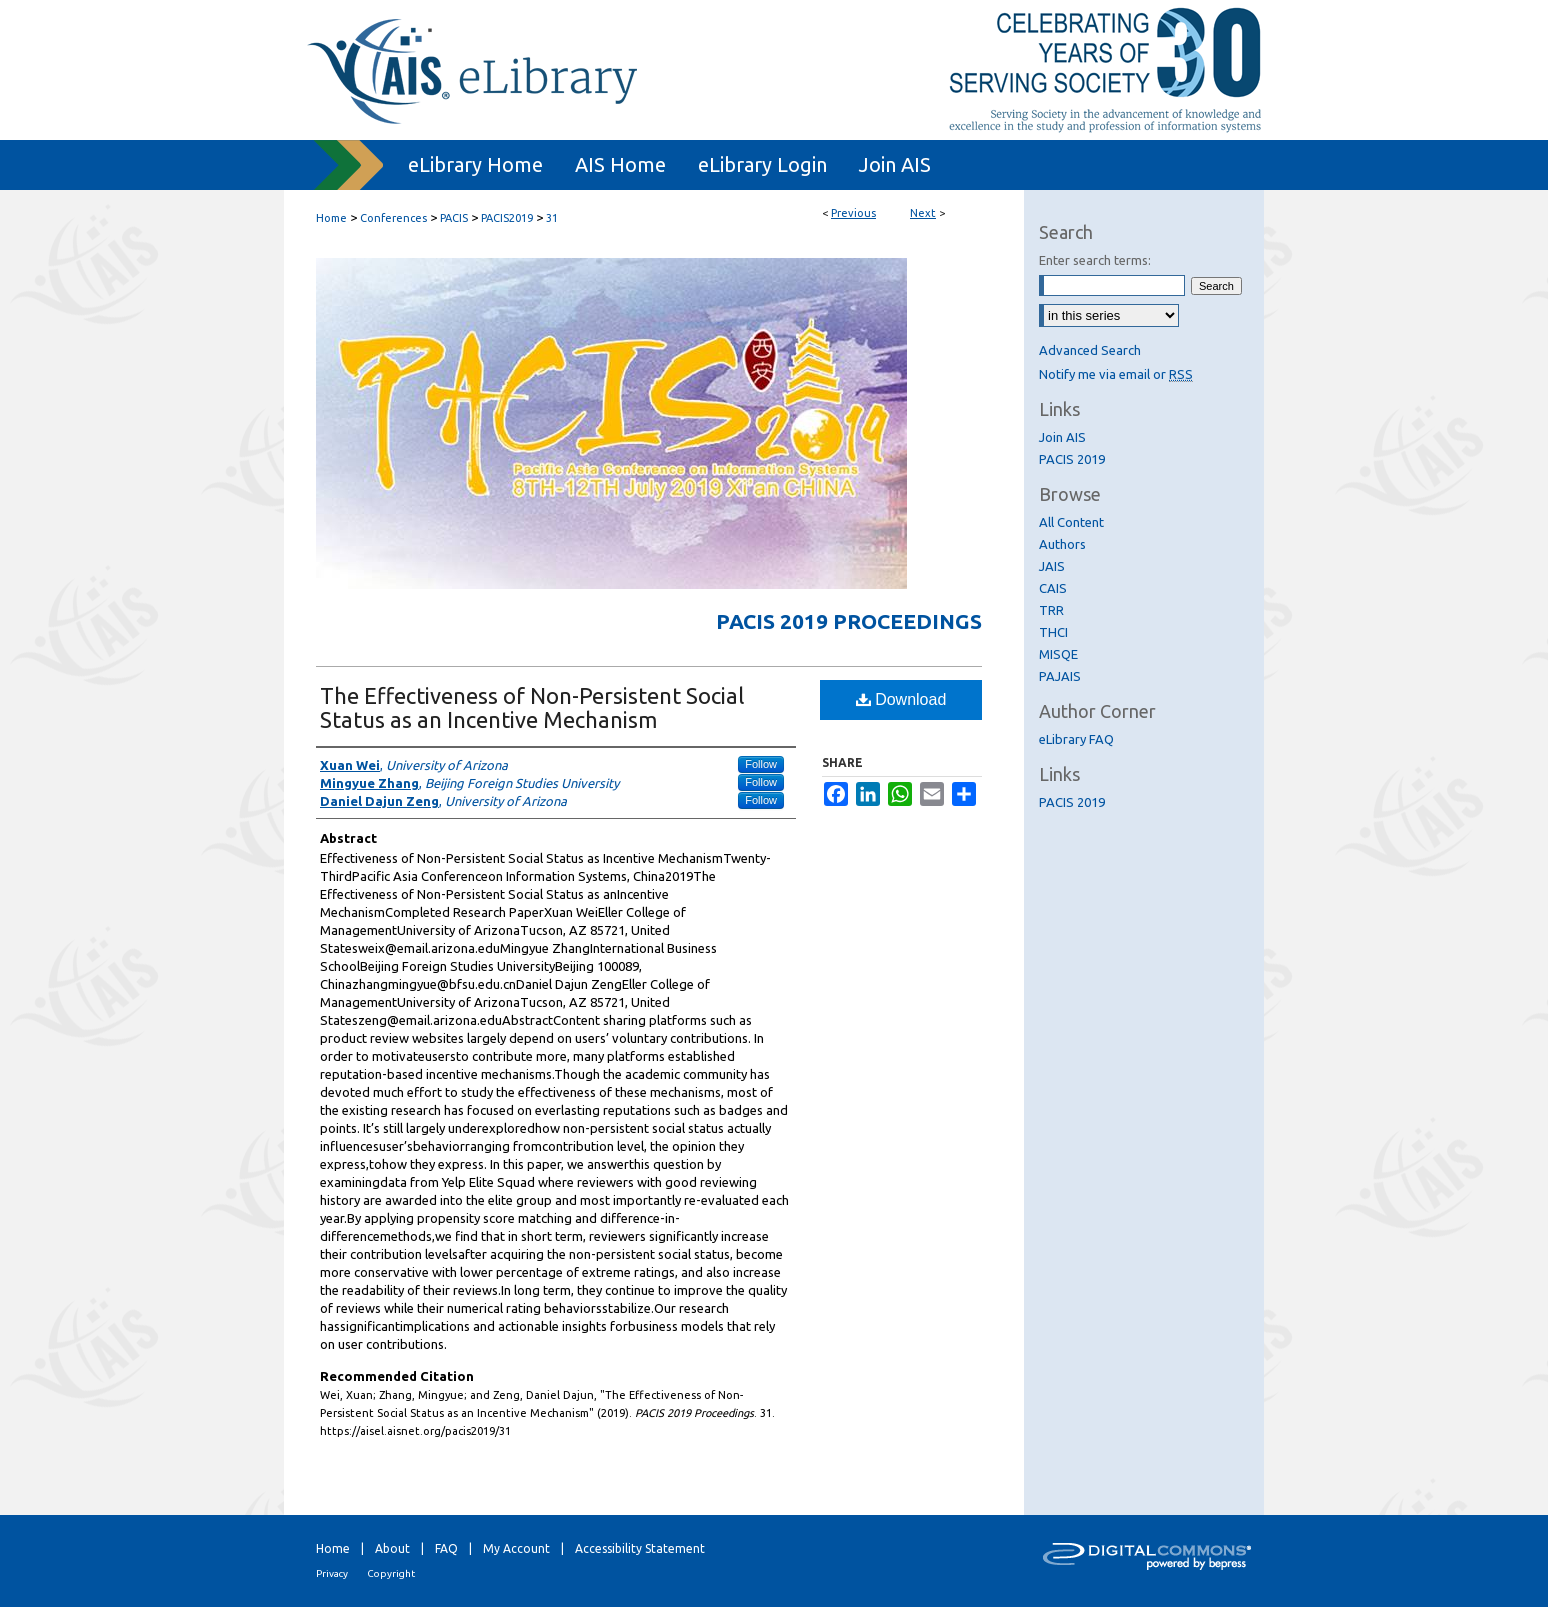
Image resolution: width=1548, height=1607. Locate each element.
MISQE (1058, 654)
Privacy (332, 1573)
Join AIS (1062, 437)
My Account (516, 1548)
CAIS (1053, 588)
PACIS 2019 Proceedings (849, 621)
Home (331, 218)
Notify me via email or (1116, 374)
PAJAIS (1060, 676)
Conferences (393, 218)
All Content (1071, 522)
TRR (1051, 610)
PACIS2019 (507, 218)
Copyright (391, 1573)
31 (552, 218)
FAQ (446, 1548)
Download (901, 699)
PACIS (454, 218)
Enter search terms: (1095, 260)
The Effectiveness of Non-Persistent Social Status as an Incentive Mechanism (532, 707)
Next (923, 213)
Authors (1062, 544)
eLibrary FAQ (1076, 739)
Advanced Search (1090, 350)
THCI (1053, 632)
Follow (761, 764)
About (392, 1548)
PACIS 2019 (1072, 459)
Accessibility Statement (640, 1548)
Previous (853, 213)
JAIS (1052, 566)
